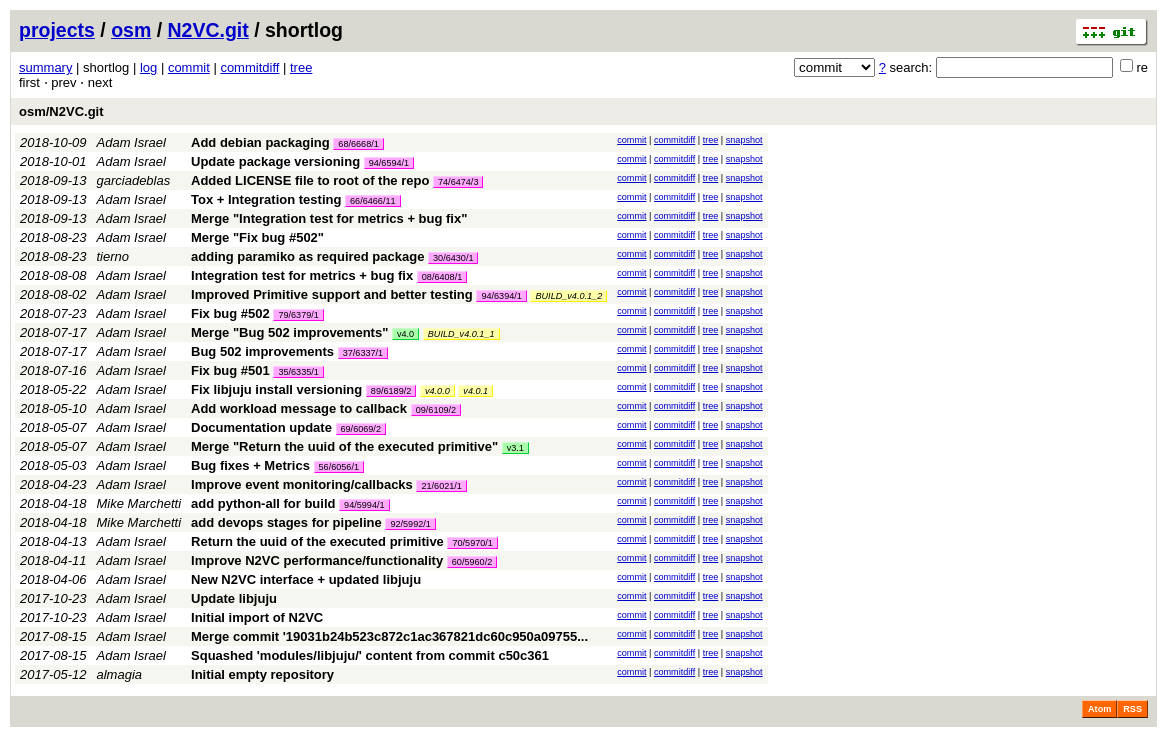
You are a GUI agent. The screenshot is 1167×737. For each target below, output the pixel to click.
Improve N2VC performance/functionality (317, 560)
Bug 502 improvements (262, 351)
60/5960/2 (472, 562)
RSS (1132, 709)
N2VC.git (208, 30)
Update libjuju (234, 598)
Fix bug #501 (230, 370)
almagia (120, 674)
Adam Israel (131, 142)
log (148, 67)
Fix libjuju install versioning (276, 389)
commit (189, 67)
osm (131, 30)
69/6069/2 (361, 429)
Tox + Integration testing (266, 199)
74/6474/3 (458, 182)
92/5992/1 (410, 524)
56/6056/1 (339, 467)
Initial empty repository (262, 674)
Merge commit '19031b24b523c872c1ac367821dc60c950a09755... (389, 636)
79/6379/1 (298, 315)
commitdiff (249, 67)
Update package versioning (275, 161)
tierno (113, 256)
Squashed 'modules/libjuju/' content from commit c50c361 (370, 655)
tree (301, 67)
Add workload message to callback (299, 408)
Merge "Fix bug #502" (257, 237)
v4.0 (405, 334)
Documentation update (261, 427)
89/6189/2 (391, 391)
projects (57, 30)
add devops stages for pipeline (286, 522)
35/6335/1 (298, 372)
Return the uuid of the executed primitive (317, 541)
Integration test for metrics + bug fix (302, 275)
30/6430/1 (453, 258)
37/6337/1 (363, 353)
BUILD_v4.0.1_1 (461, 334)
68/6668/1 (358, 144)
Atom (1099, 709)
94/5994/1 (364, 505)
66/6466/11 (373, 201)
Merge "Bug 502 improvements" (289, 332)
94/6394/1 (501, 296)
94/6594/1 (389, 163)
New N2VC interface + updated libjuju (306, 579)
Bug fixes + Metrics (250, 465)
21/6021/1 (441, 486)
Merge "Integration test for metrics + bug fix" (329, 218)
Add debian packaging (260, 142)
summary (45, 67)
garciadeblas (134, 180)
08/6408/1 (442, 277)
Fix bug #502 (230, 313)
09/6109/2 (436, 410)
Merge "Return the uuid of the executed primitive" (344, 446)
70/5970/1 (472, 543)
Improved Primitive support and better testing (332, 294)
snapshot (744, 140)
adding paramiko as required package (307, 256)
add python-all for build (263, 503)
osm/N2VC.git (61, 111)
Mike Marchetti (139, 503)
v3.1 (515, 448)
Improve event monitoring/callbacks (302, 484)
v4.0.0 (437, 391)
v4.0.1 (475, 391)
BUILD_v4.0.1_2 (568, 296)
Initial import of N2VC (257, 617)
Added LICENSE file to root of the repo (310, 180)
